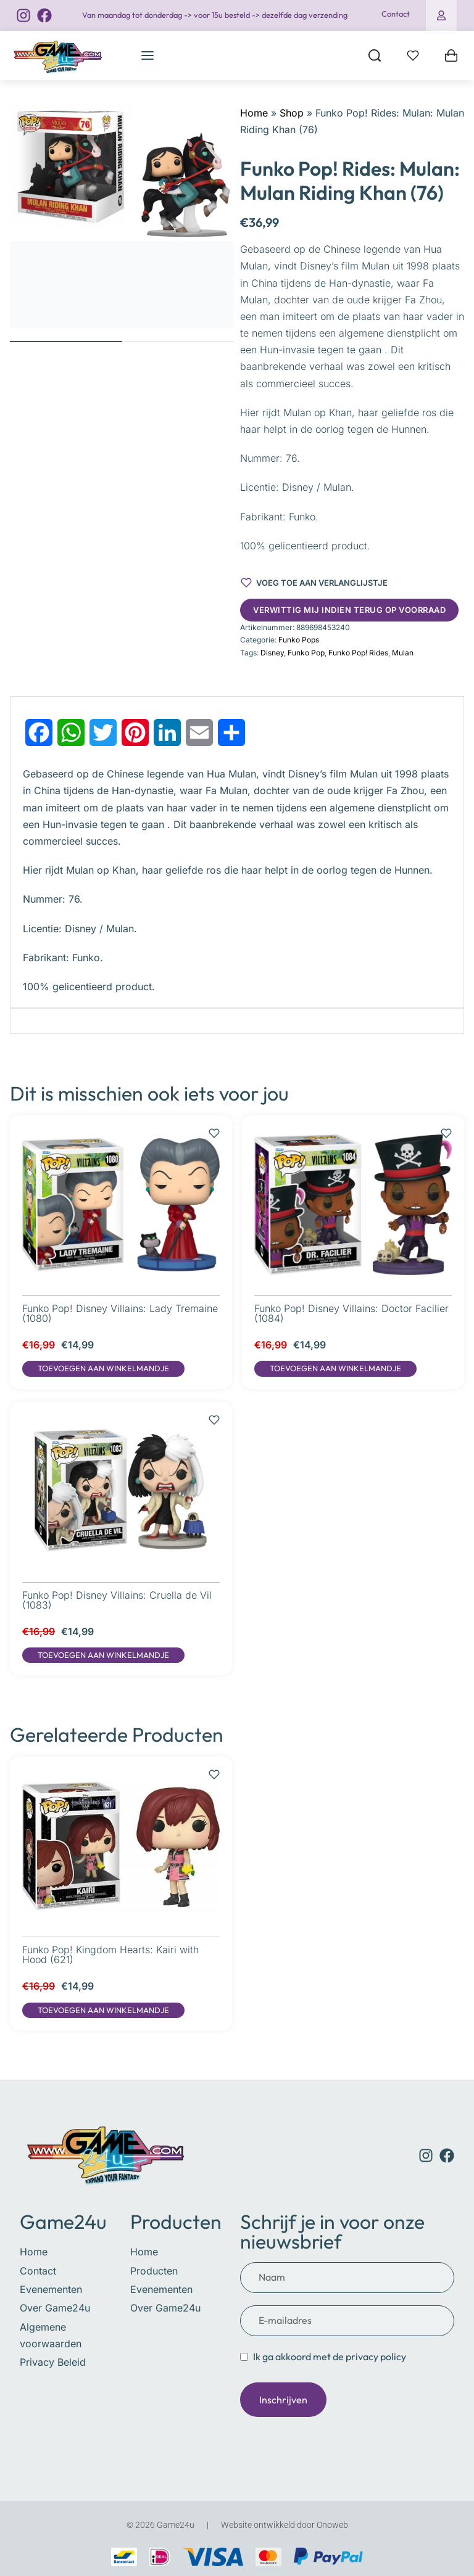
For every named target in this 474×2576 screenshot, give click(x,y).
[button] (103, 1369)
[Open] (413, 55)
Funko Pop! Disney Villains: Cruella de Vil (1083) (117, 1600)
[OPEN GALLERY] (122, 217)
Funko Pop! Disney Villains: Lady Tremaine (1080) (120, 1313)
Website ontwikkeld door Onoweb (284, 2525)
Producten (176, 2221)
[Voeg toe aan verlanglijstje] (314, 582)
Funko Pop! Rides (358, 652)
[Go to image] (66, 341)
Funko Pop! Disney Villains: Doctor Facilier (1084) (351, 1313)
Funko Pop (306, 652)
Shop (292, 113)
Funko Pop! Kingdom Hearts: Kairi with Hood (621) (110, 1954)
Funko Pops (298, 639)
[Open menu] (147, 55)
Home (254, 113)
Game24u (63, 2221)
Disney (272, 652)
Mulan (403, 652)
